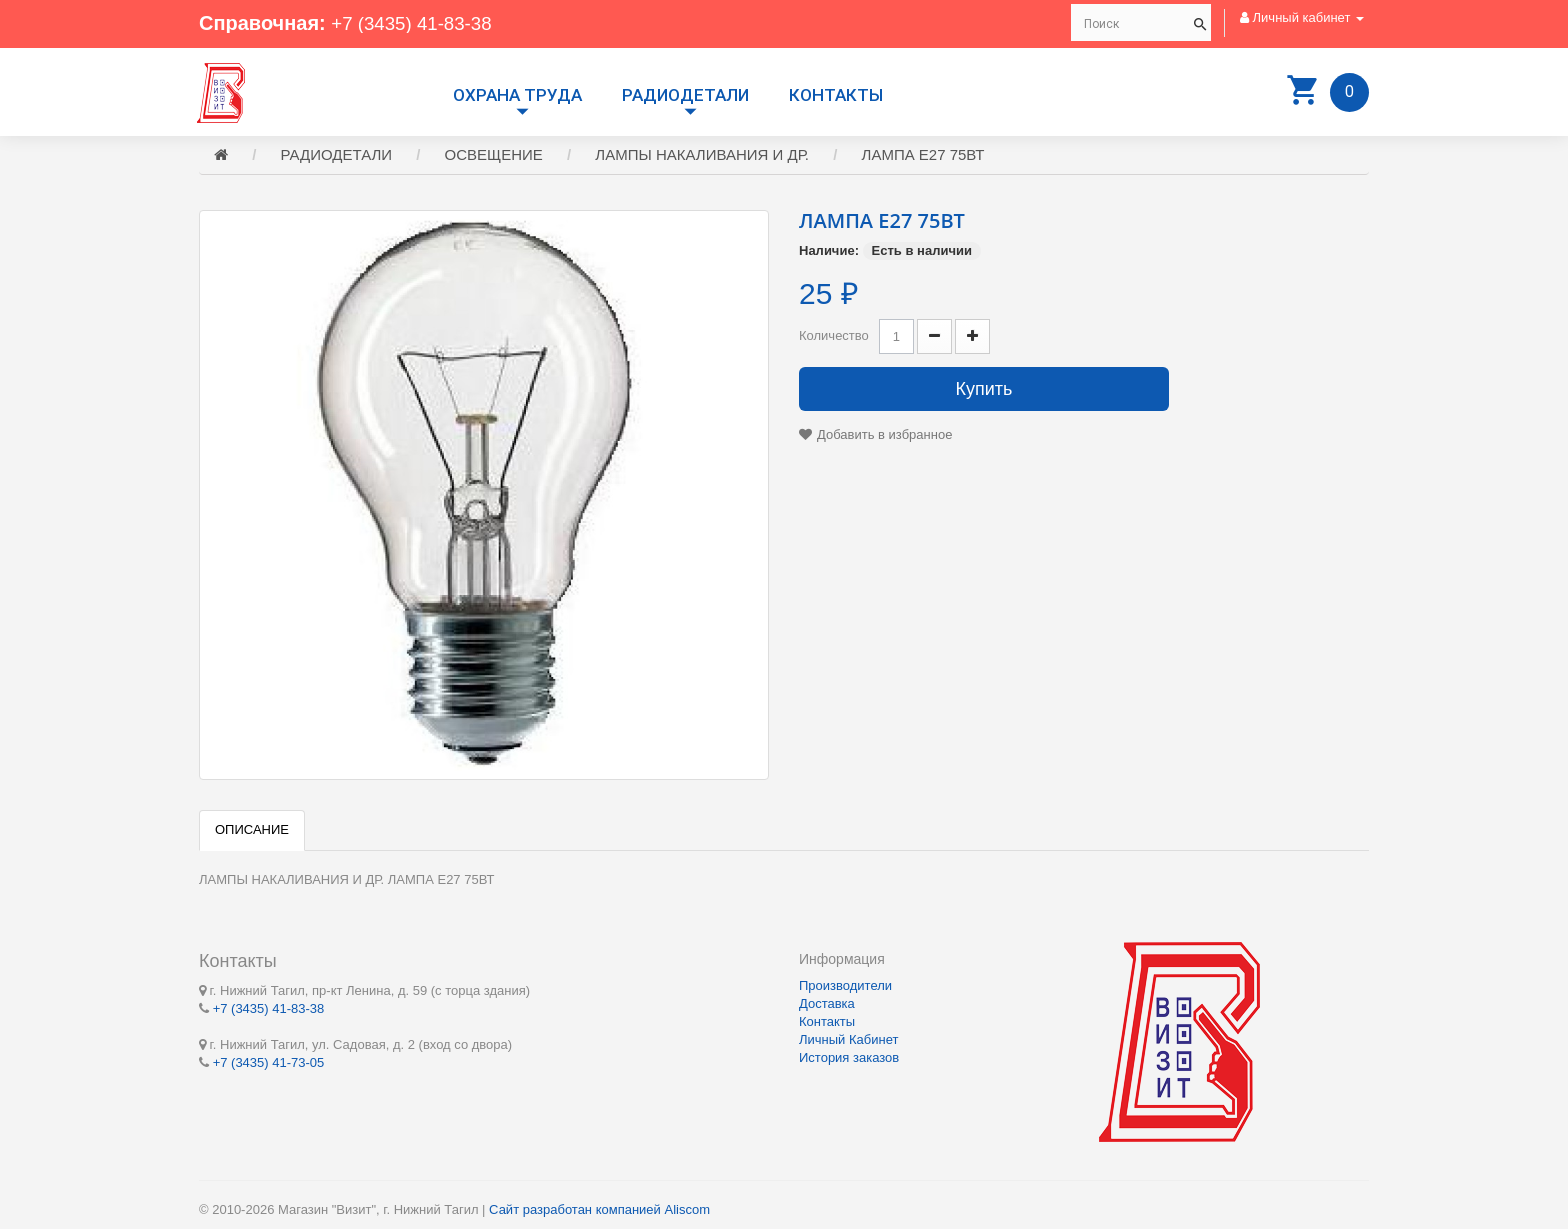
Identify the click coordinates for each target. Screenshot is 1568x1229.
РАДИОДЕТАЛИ (685, 95)
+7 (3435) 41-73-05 (269, 1061)
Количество (834, 338)
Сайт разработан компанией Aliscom (599, 1209)
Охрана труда (517, 95)
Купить (984, 392)
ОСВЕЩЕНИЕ (494, 157)
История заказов (849, 1057)
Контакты (836, 95)
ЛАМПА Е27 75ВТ (923, 157)
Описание (252, 832)
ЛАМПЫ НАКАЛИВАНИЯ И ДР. (702, 157)
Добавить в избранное (884, 437)
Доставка (827, 1003)
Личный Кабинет (848, 1039)
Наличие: (829, 253)
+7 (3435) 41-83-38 (417, 23)
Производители (845, 985)
